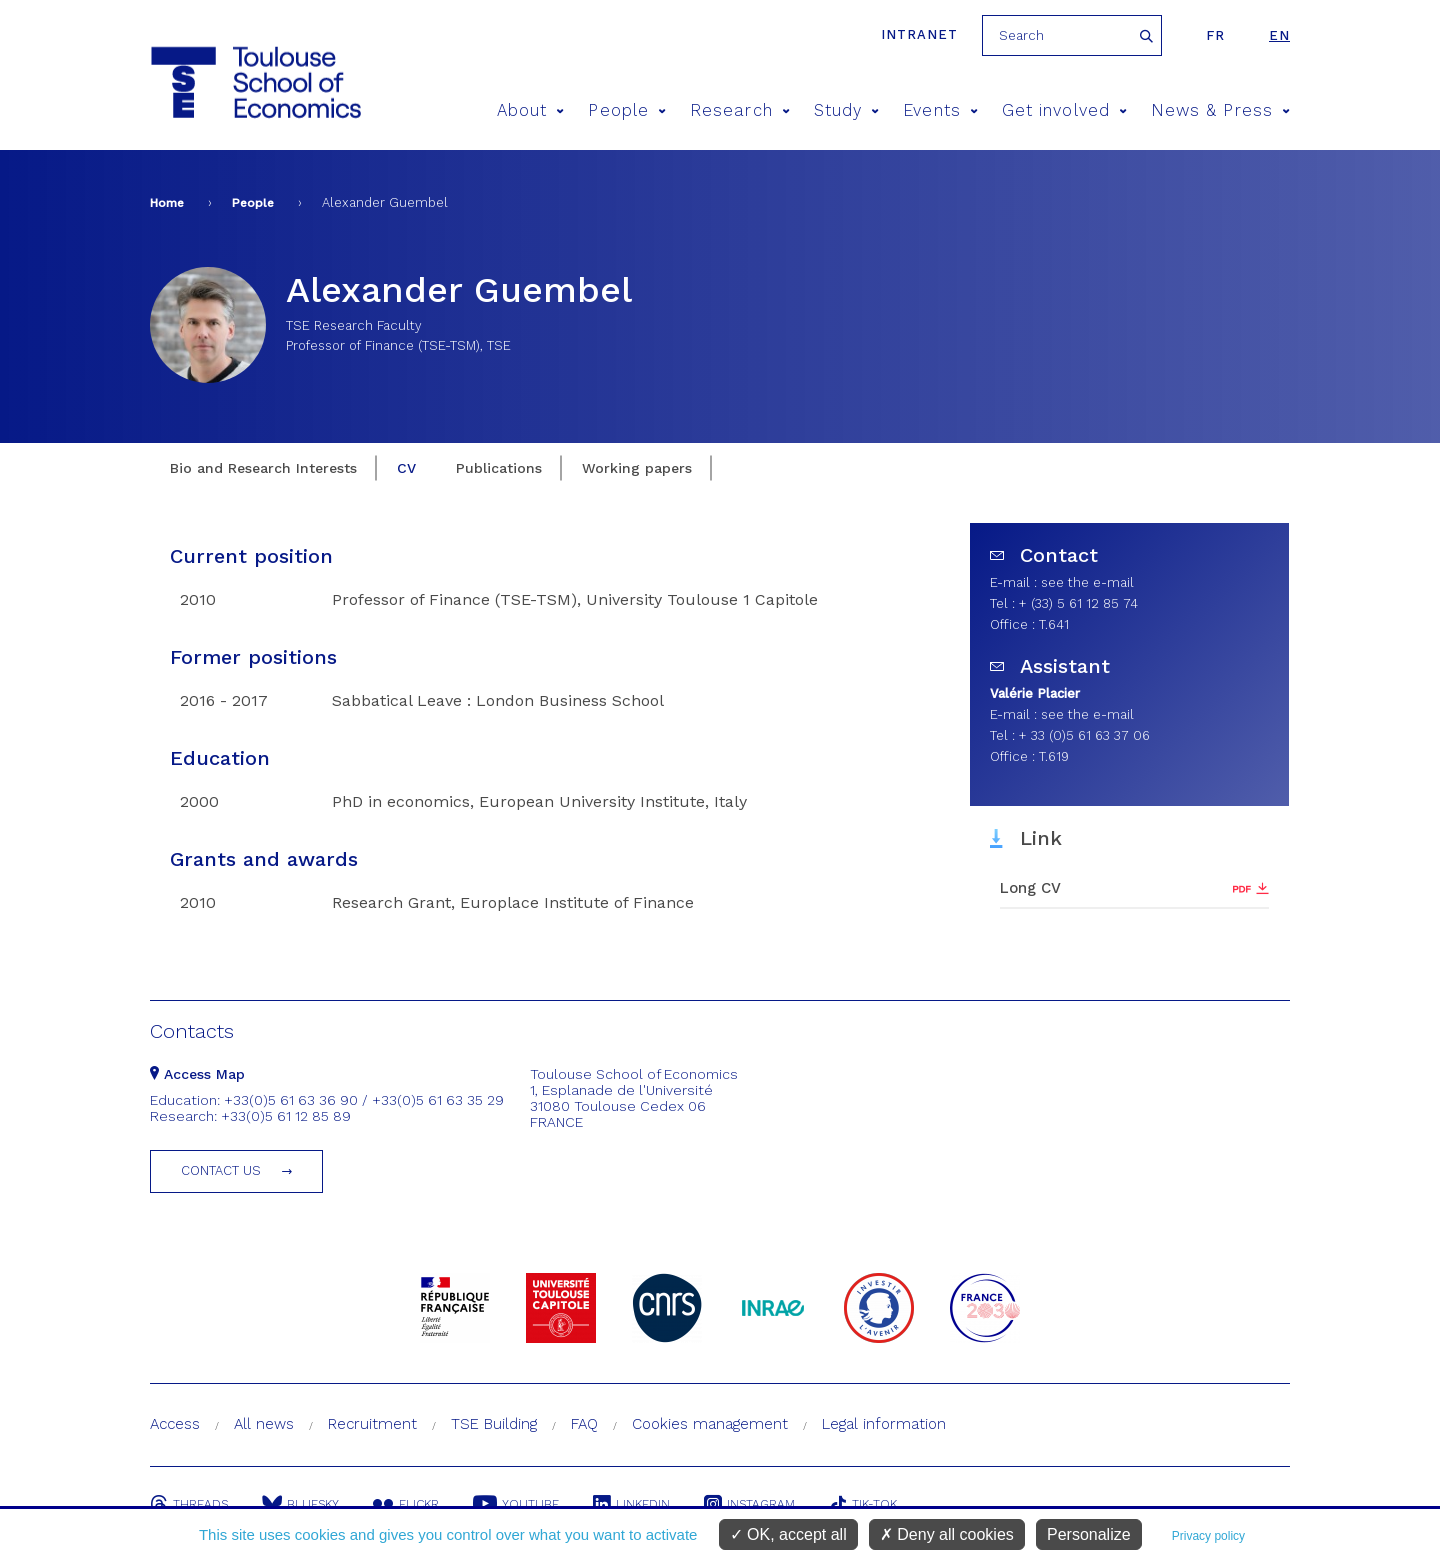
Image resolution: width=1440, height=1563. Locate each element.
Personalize (1089, 1534)
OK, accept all (788, 1534)
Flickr (406, 1504)
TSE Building (494, 1424)
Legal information (884, 1424)
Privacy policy (1208, 1536)
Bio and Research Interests (263, 468)
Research (740, 110)
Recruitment (372, 1424)
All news (264, 1424)
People (627, 110)
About (531, 110)
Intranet (919, 34)
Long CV (1030, 888)
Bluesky (300, 1504)
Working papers (637, 468)
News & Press (1220, 110)
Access (175, 1424)
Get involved (1064, 110)
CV (406, 468)
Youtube (516, 1504)
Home (167, 203)
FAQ (584, 1424)
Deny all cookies (947, 1534)
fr (1215, 35)
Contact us (221, 1170)
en (1279, 35)
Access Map (197, 1074)
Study (847, 110)
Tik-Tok (863, 1504)
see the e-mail (1087, 582)
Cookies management (710, 1424)
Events (940, 110)
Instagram (749, 1504)
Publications (499, 468)
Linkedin (631, 1504)
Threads (189, 1504)
